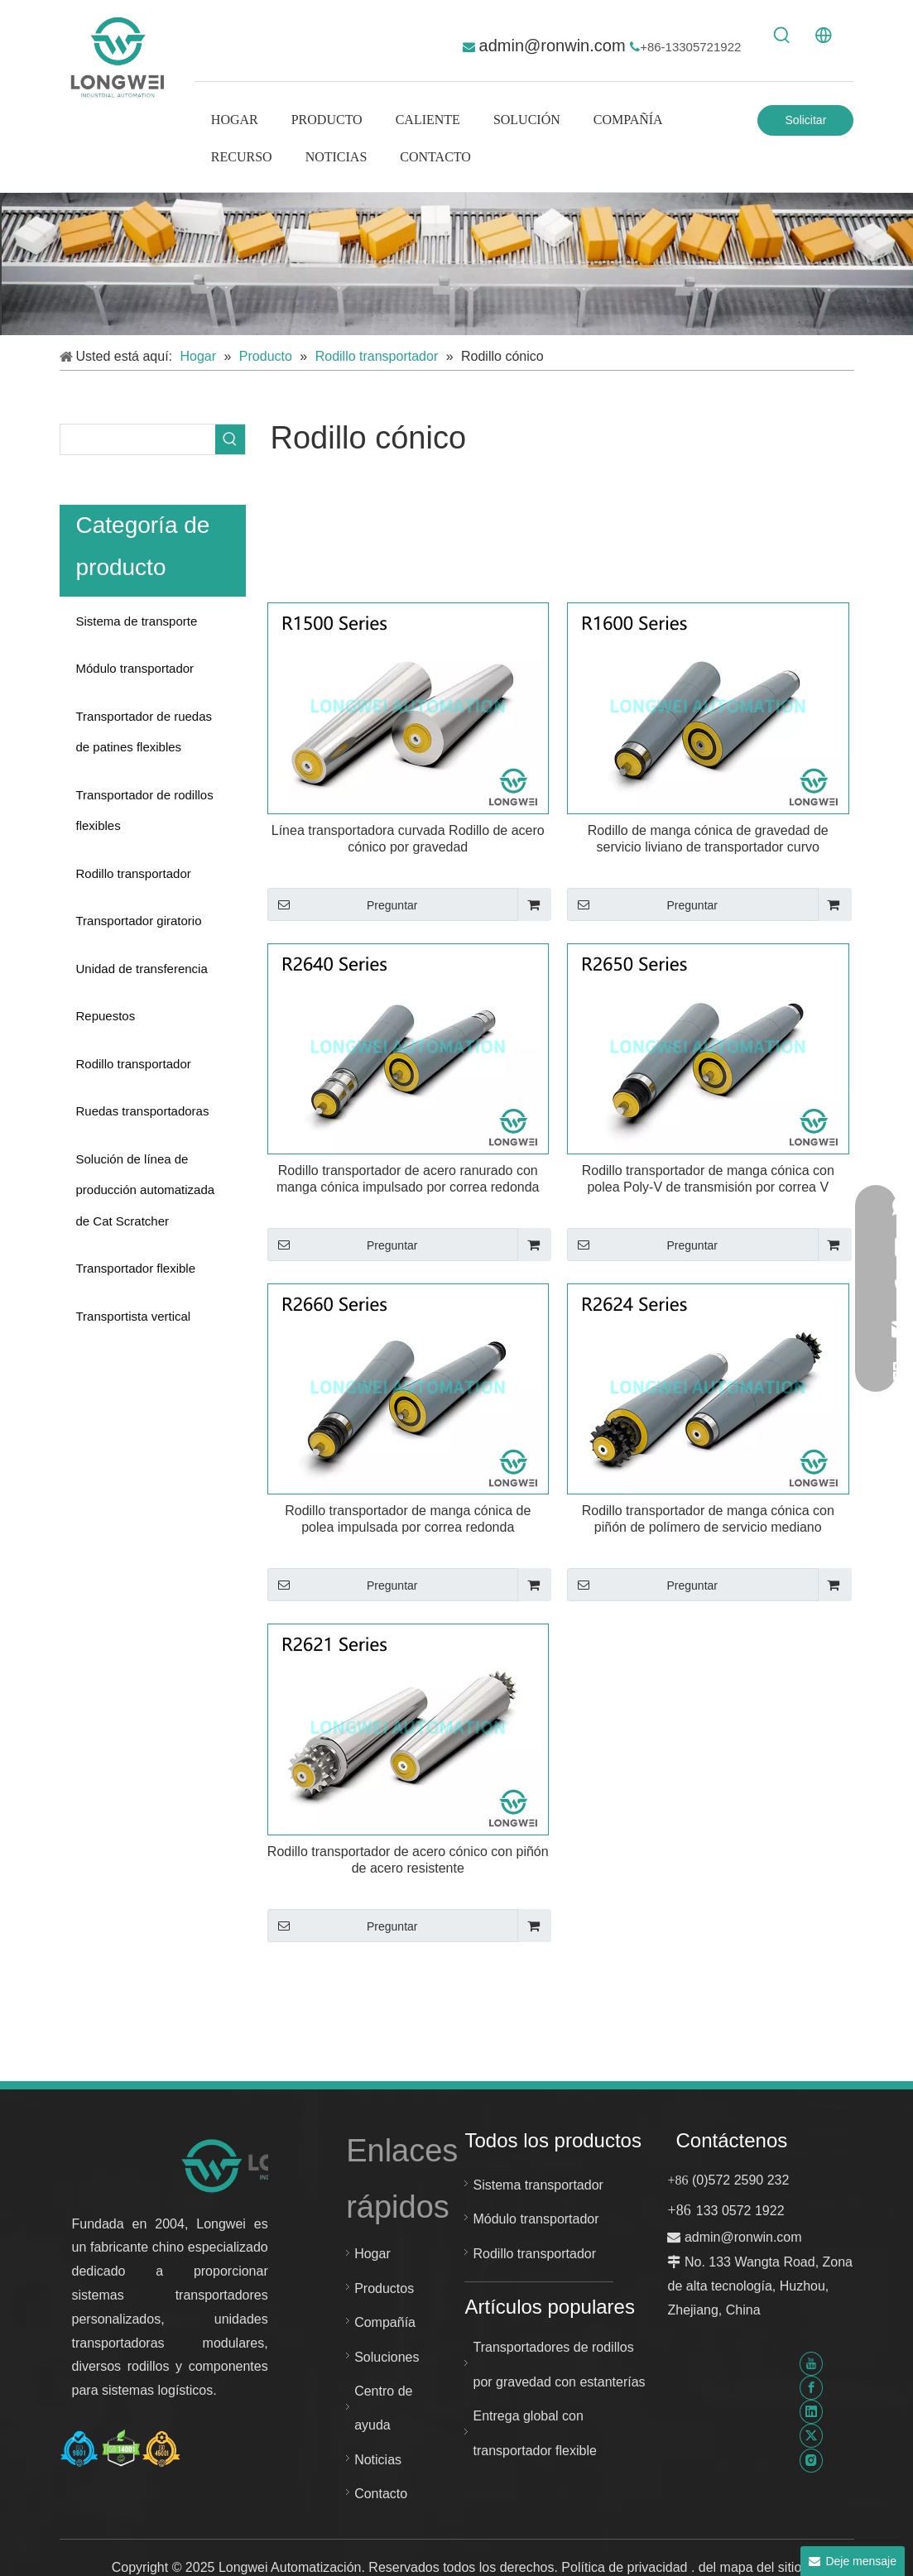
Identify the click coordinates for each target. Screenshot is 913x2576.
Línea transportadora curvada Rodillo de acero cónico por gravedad (408, 838)
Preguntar (342, 904)
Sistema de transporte (137, 621)
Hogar (372, 2254)
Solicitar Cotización (806, 124)
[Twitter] (811, 2436)
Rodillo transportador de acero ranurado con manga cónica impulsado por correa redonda (408, 1178)
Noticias (377, 2460)
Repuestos (106, 1016)
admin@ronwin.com (555, 45)
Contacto (380, 2494)
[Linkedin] (811, 2412)
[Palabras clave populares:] (782, 35)
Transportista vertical (133, 1316)
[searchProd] (137, 439)
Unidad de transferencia (142, 969)
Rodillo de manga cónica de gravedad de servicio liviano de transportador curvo (708, 838)
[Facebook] (811, 2388)
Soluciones (386, 2357)
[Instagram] (811, 2460)
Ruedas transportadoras (142, 1111)
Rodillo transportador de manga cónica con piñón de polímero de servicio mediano (708, 1519)
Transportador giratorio (139, 921)
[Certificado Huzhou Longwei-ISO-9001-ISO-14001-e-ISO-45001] (121, 2448)
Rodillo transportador (133, 873)
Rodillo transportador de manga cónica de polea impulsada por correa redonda (408, 1519)
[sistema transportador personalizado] (456, 264)
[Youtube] (811, 2363)
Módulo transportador (135, 668)
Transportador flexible (136, 1268)
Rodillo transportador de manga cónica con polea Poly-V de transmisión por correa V (708, 1178)
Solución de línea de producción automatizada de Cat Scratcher (145, 1190)
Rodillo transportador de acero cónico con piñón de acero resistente (408, 1859)
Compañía (385, 2322)
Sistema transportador (538, 2185)
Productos (384, 2288)
